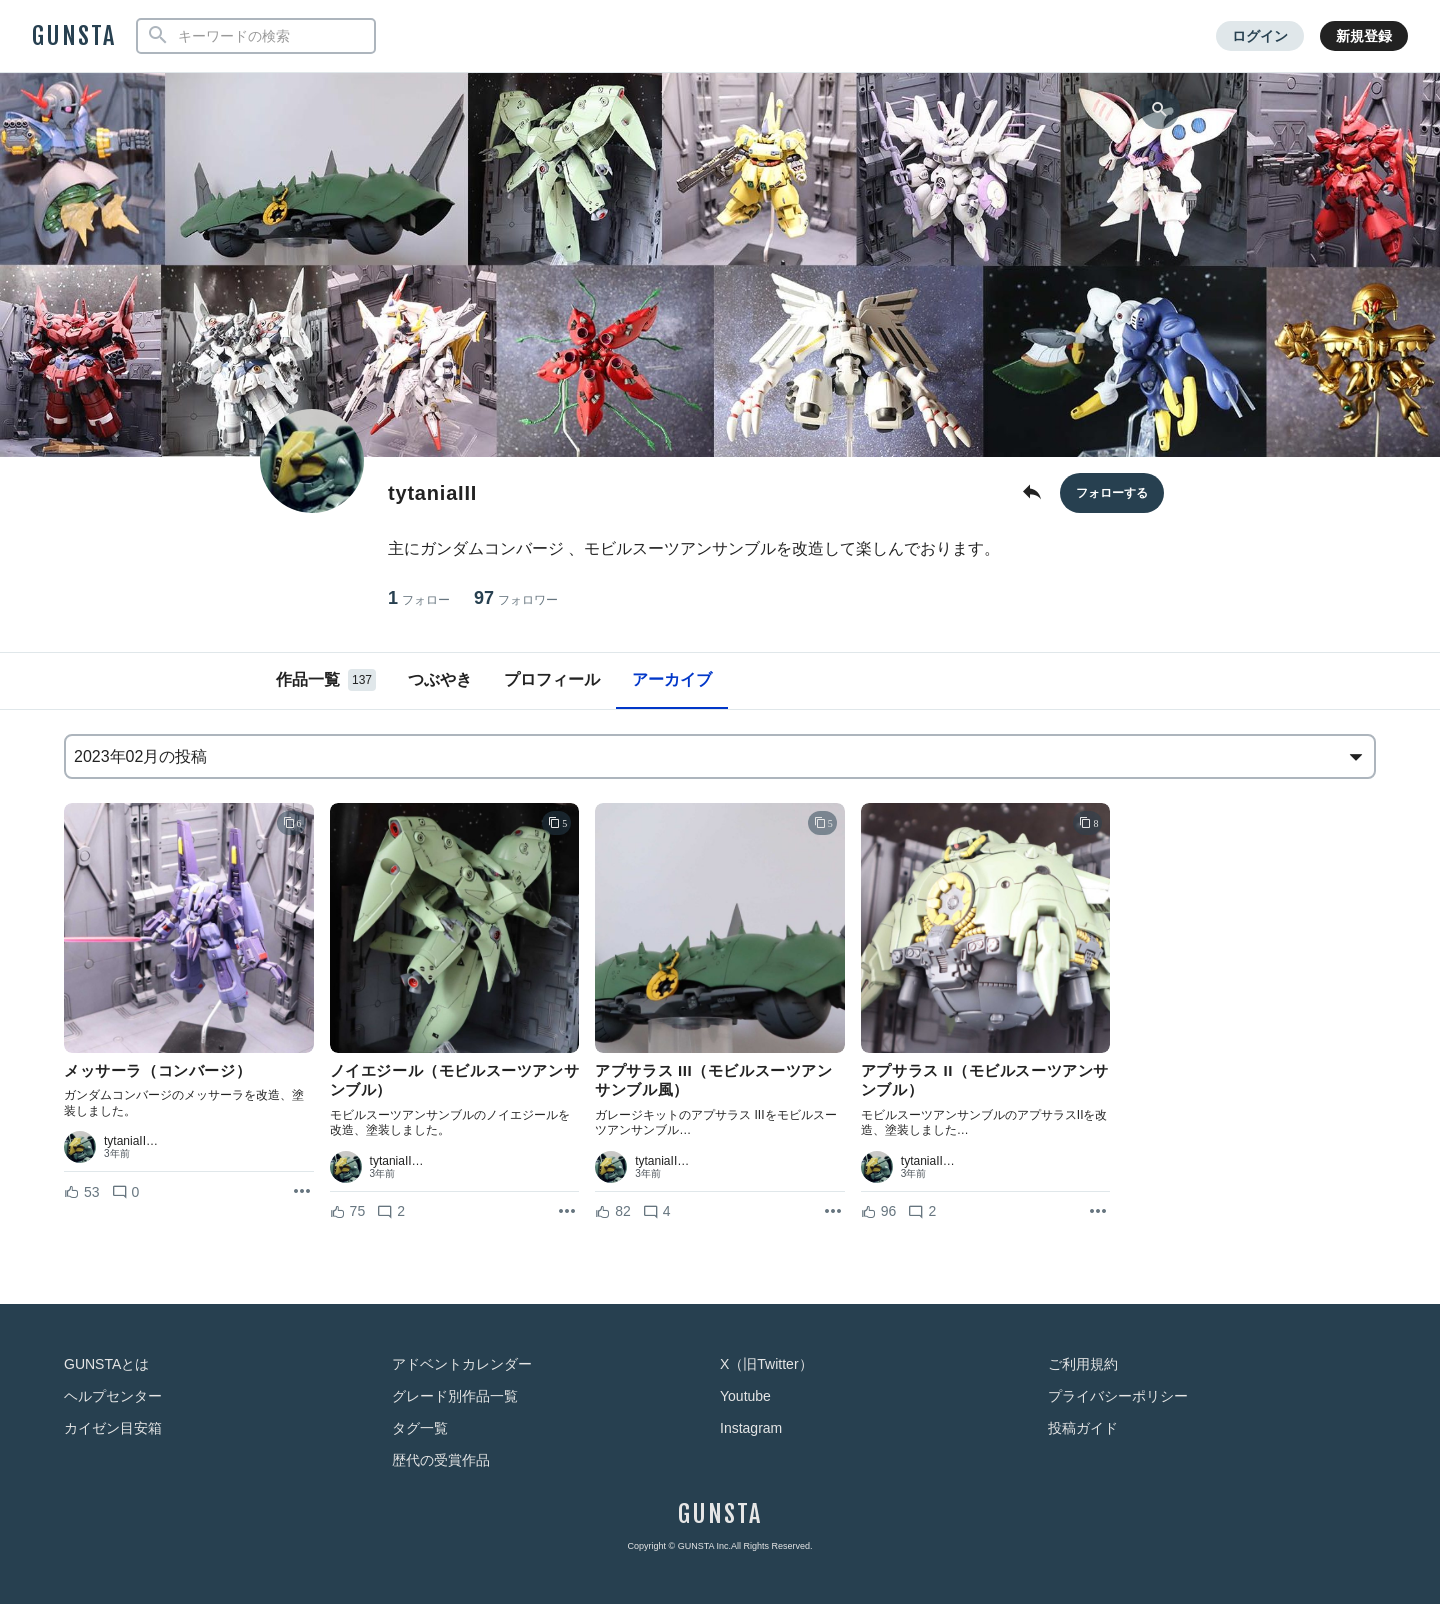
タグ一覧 (420, 1428)
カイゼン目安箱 (113, 1428)
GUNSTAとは (106, 1364)
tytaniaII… (131, 1141)
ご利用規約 (1083, 1364)
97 (516, 598)
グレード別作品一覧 (455, 1396)
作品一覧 (326, 680)
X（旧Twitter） (766, 1364)
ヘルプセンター (113, 1396)
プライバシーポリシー (1118, 1396)
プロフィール (552, 679)
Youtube (745, 1396)
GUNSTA (74, 36)
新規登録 (1364, 36)
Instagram (751, 1428)
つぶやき (440, 679)
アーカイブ (672, 679)
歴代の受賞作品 (441, 1460)
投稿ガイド (1083, 1428)
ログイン (1260, 36)
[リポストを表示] (302, 1192)
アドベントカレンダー (462, 1364)
